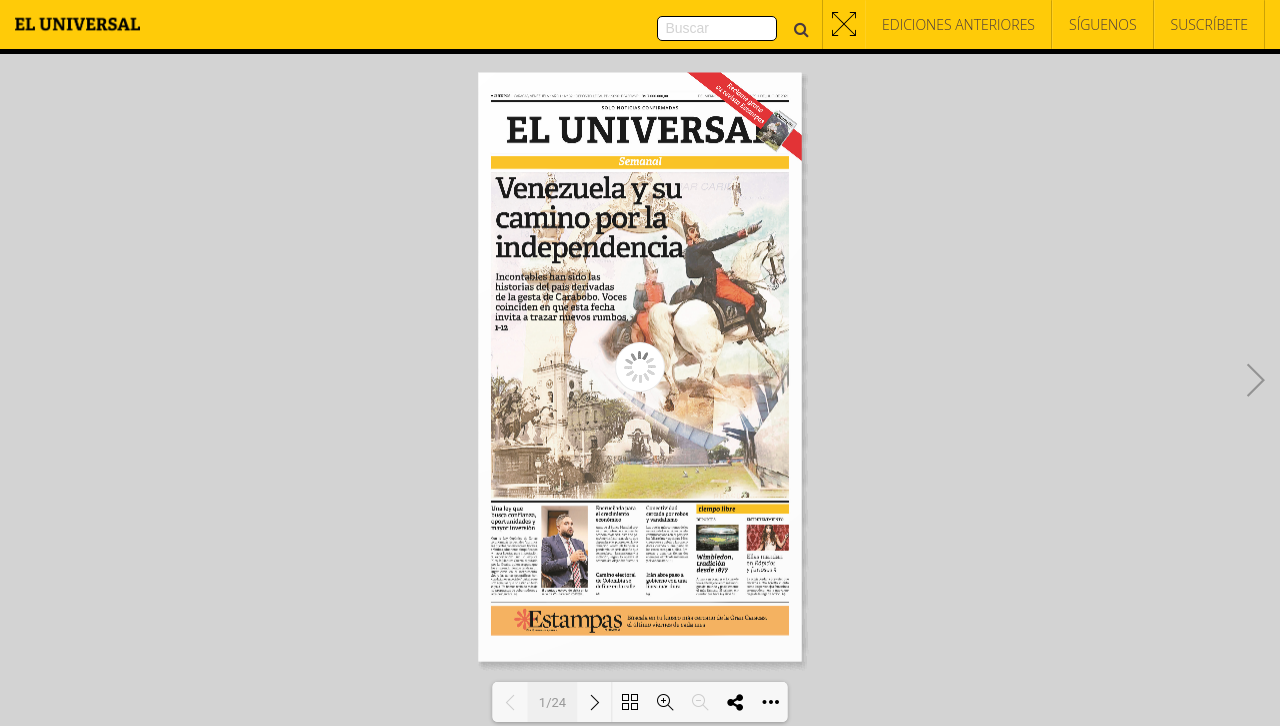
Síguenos (1103, 24)
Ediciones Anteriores (958, 24)
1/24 (552, 702)
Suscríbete (1209, 24)
